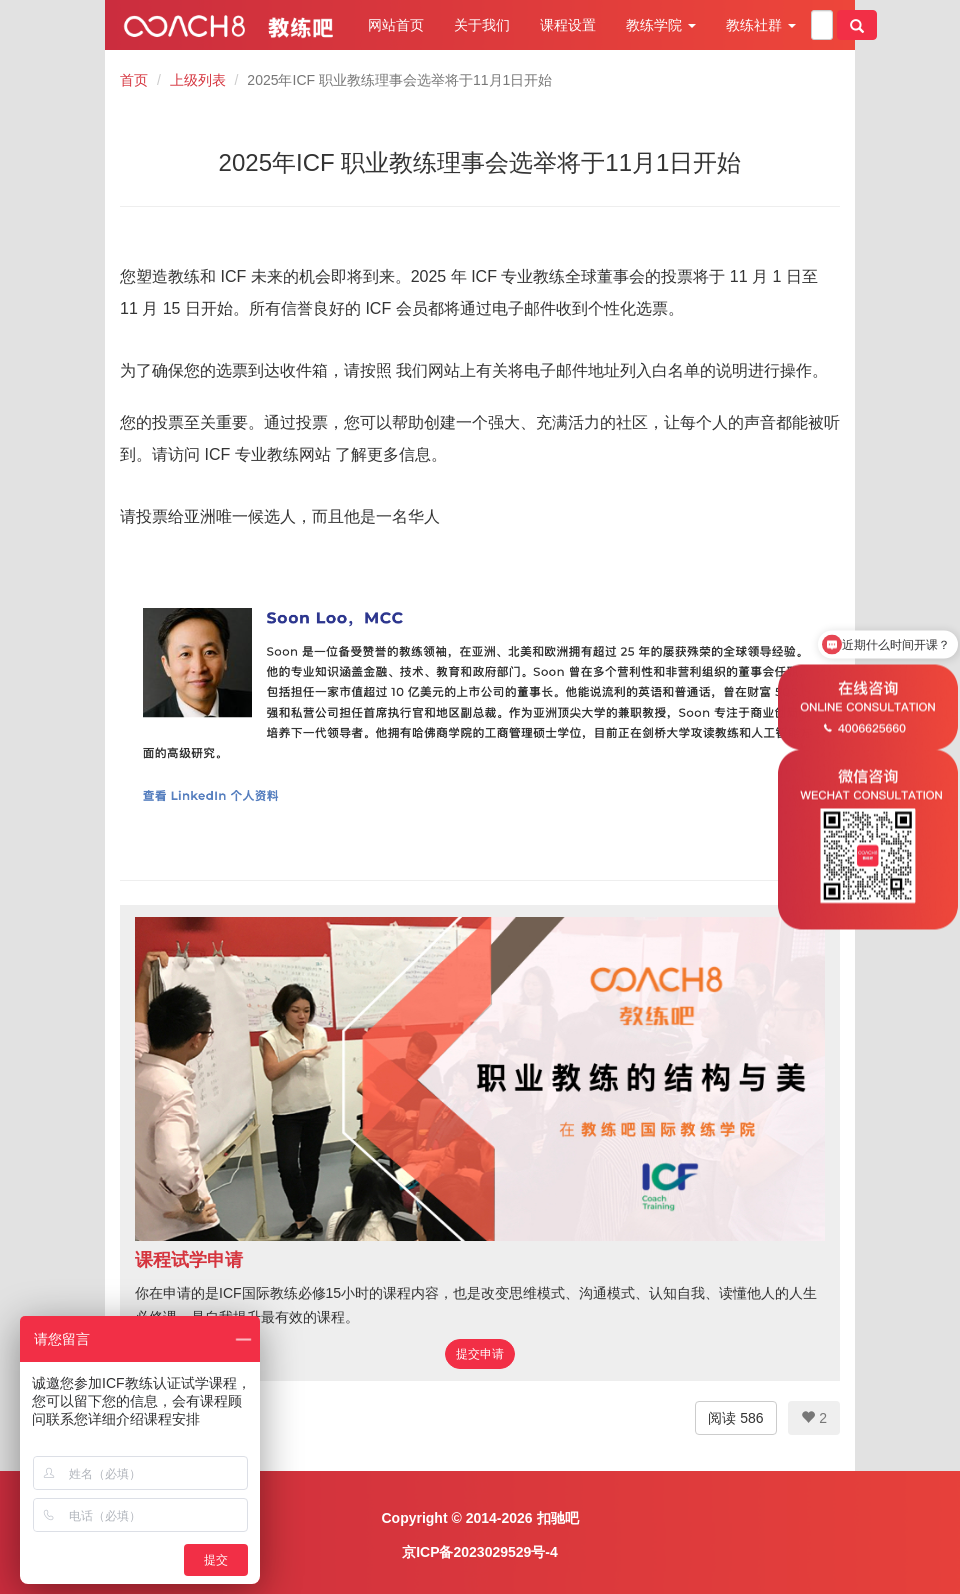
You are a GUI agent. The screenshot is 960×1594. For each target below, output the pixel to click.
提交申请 (480, 1354)
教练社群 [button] (761, 25)
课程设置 (568, 25)
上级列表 (198, 80)
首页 (134, 80)
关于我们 (482, 25)
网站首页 (396, 25)
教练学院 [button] (661, 25)
